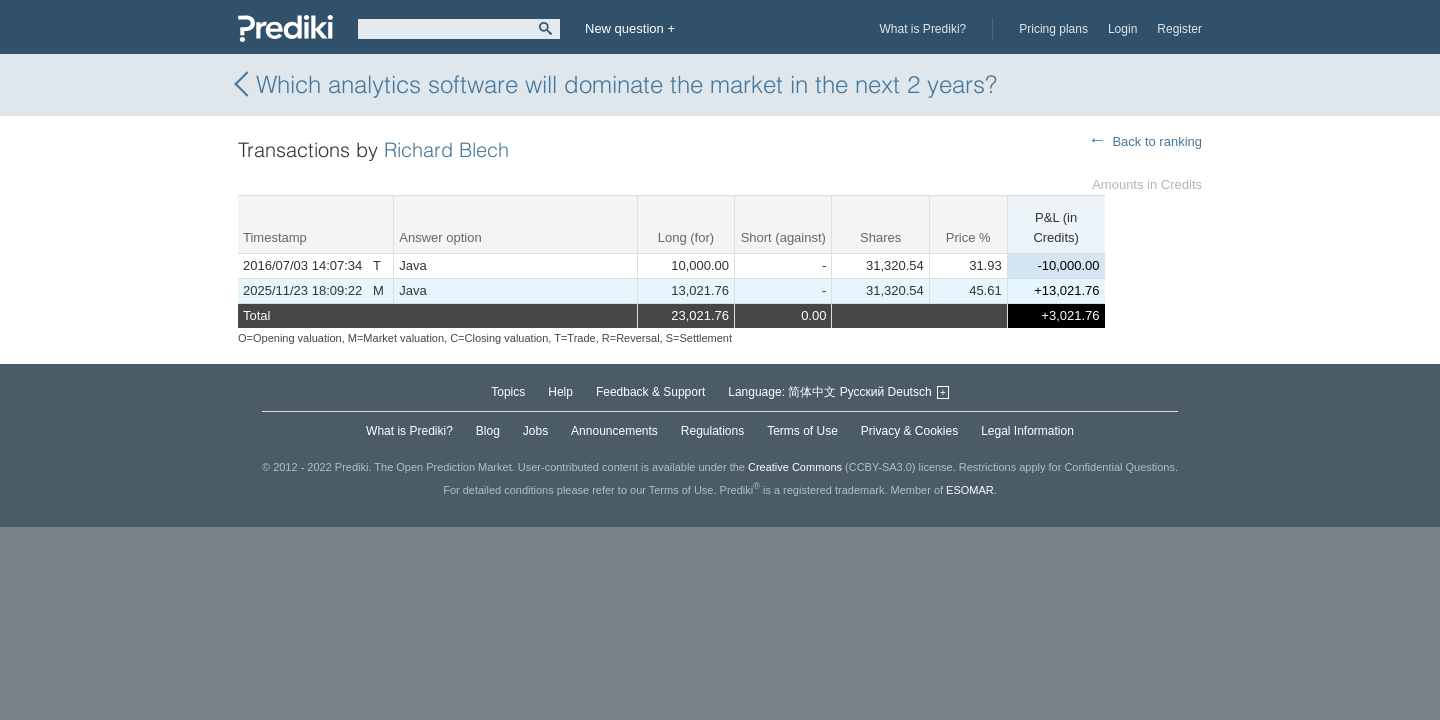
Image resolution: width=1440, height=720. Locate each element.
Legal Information (1027, 431)
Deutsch (910, 392)
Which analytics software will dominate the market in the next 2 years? (617, 84)
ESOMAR (970, 490)
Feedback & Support (650, 392)
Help (560, 392)
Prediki (285, 28)
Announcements (614, 431)
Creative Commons (795, 467)
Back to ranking (1157, 141)
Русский (862, 392)
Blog (488, 431)
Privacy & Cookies (909, 431)
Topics (508, 392)
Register (1179, 29)
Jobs (535, 431)
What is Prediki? (923, 29)
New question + (630, 28)
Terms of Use (802, 431)
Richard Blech (446, 149)
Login (1122, 29)
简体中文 (812, 392)
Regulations (712, 431)
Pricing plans (1053, 29)
